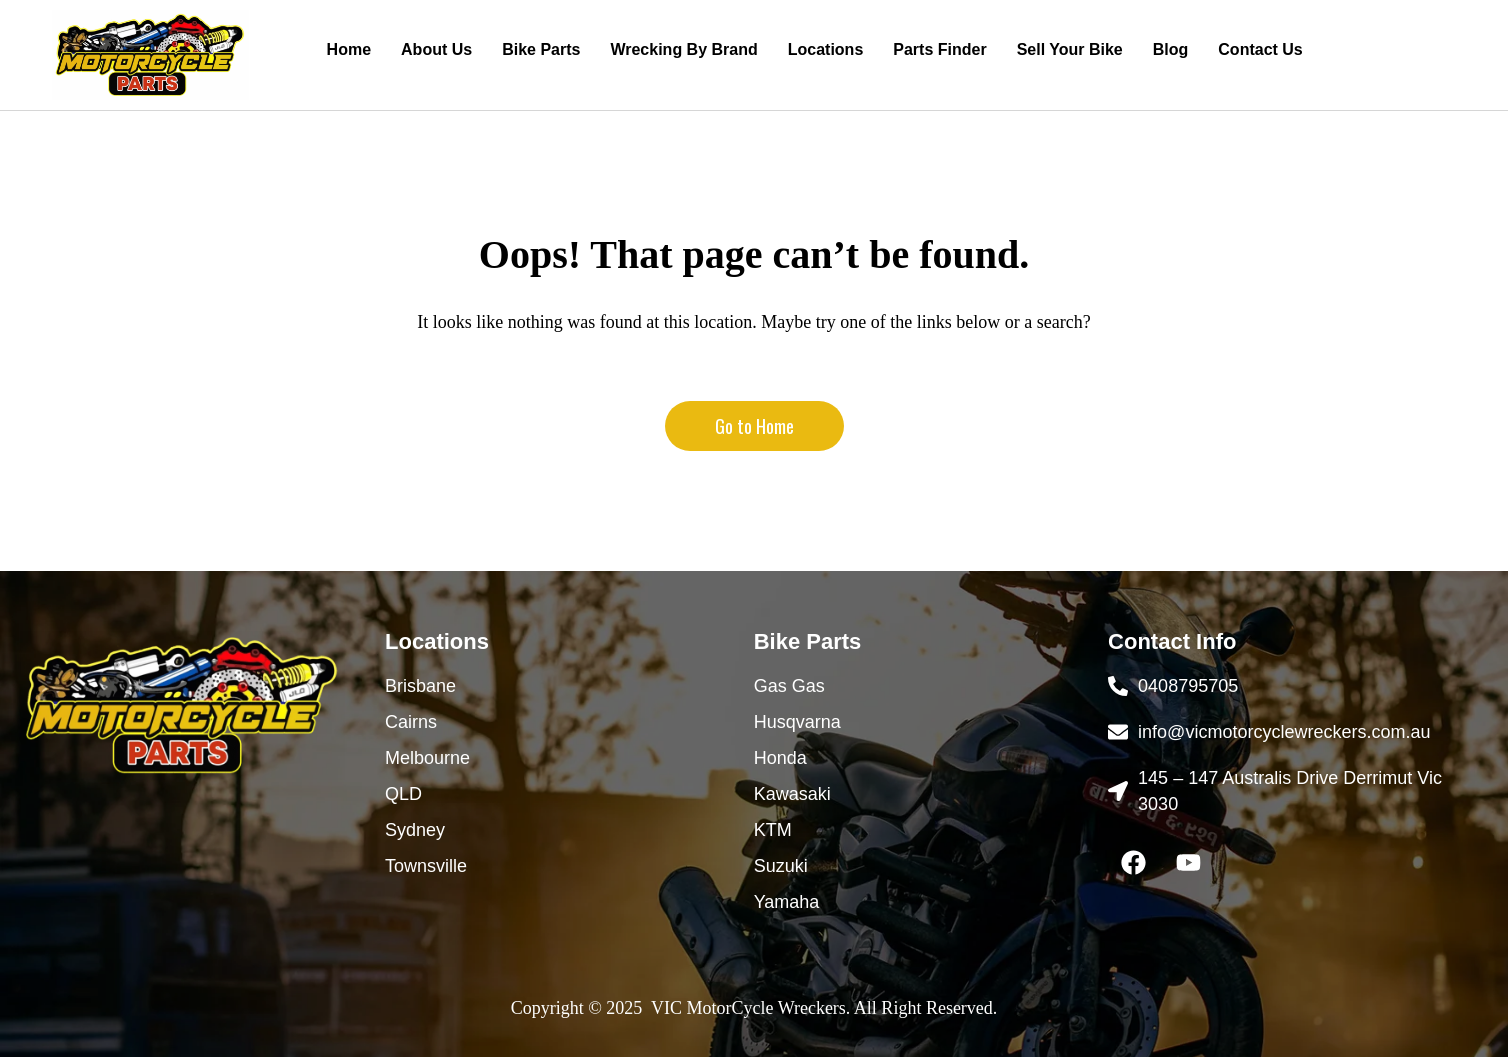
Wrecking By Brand (683, 49)
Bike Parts (541, 49)
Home (349, 49)
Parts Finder (939, 49)
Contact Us (1260, 49)
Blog (1171, 49)
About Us (436, 49)
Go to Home (754, 426)
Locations (826, 49)
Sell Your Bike (1070, 49)
